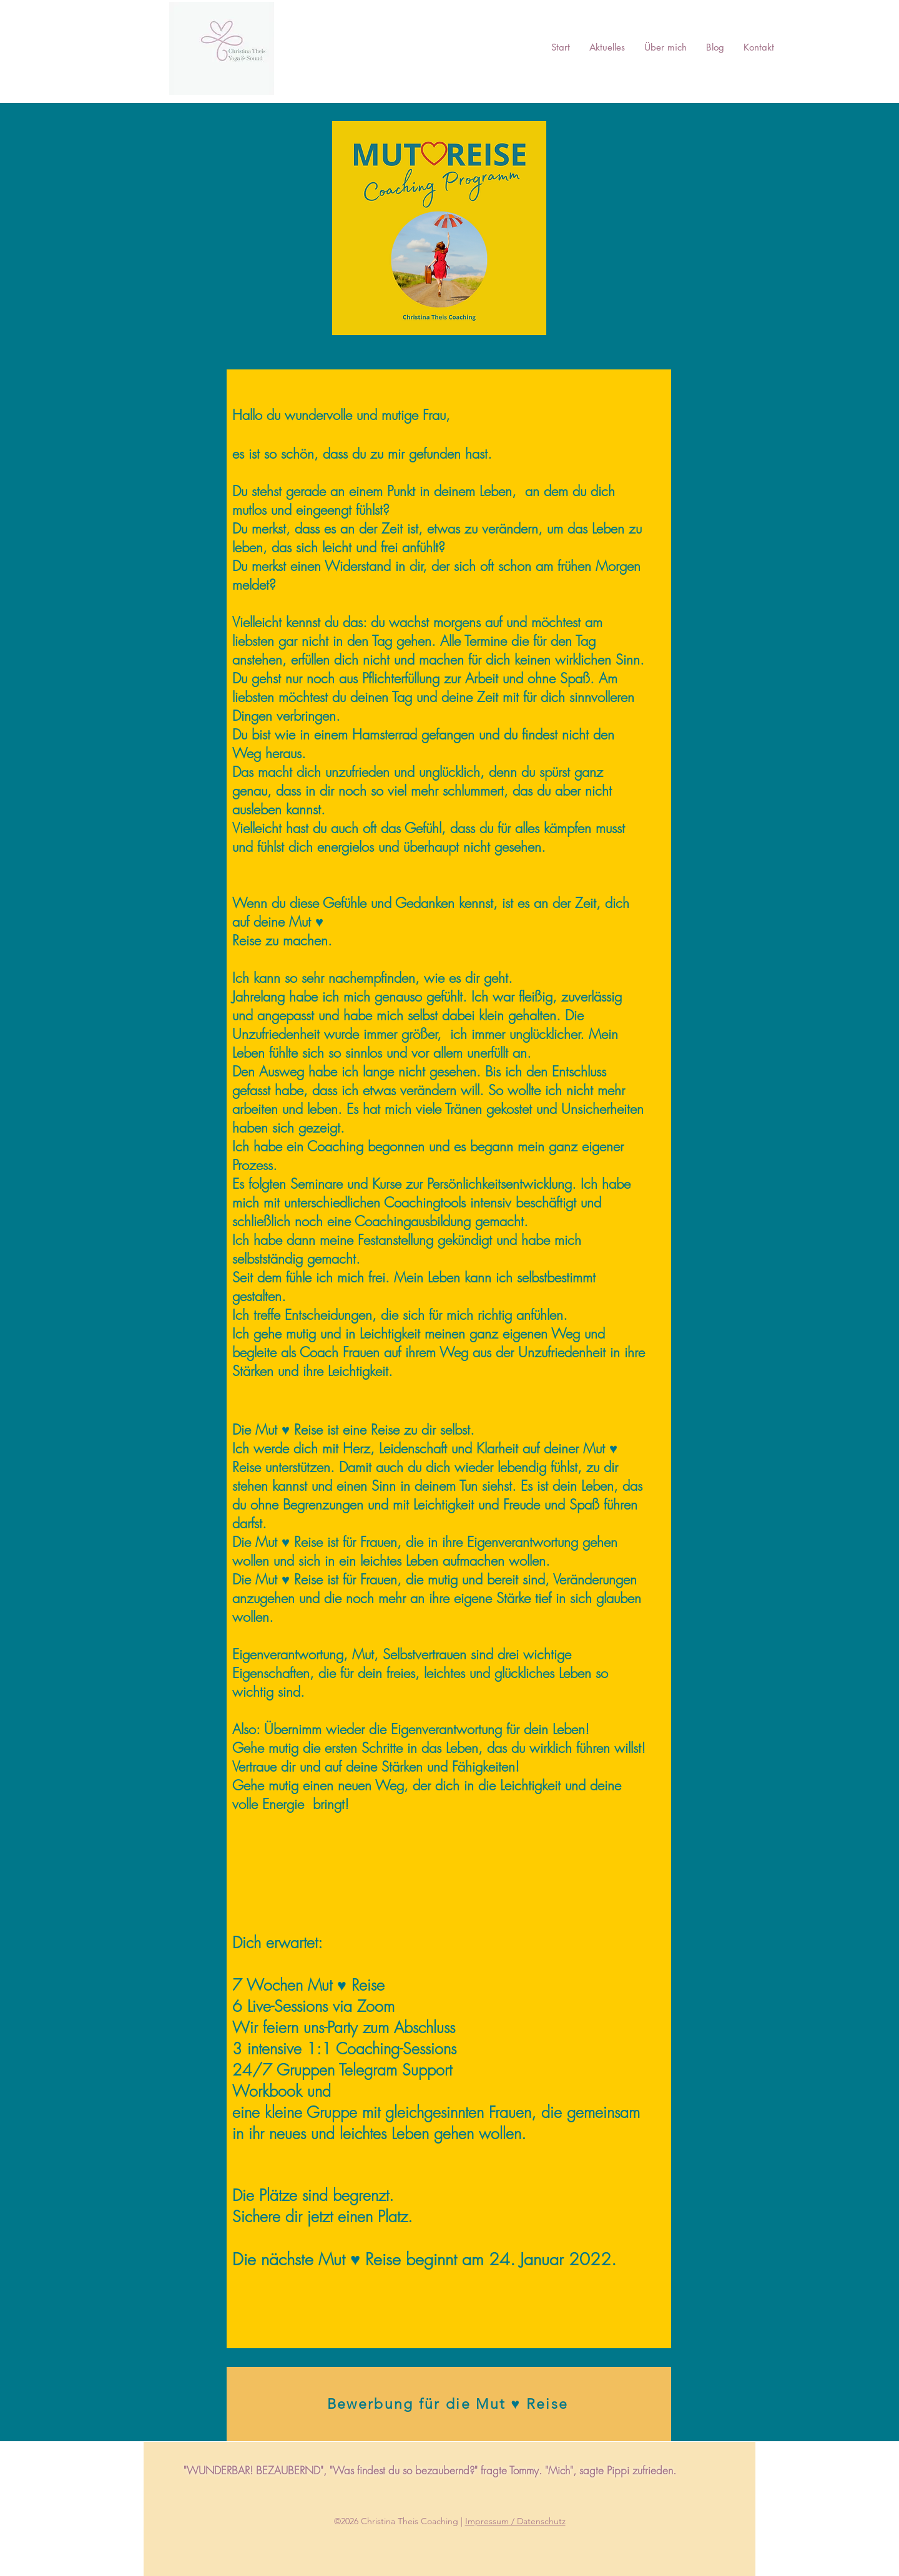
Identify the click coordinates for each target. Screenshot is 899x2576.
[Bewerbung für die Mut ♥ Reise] (449, 2404)
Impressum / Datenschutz (515, 2521)
